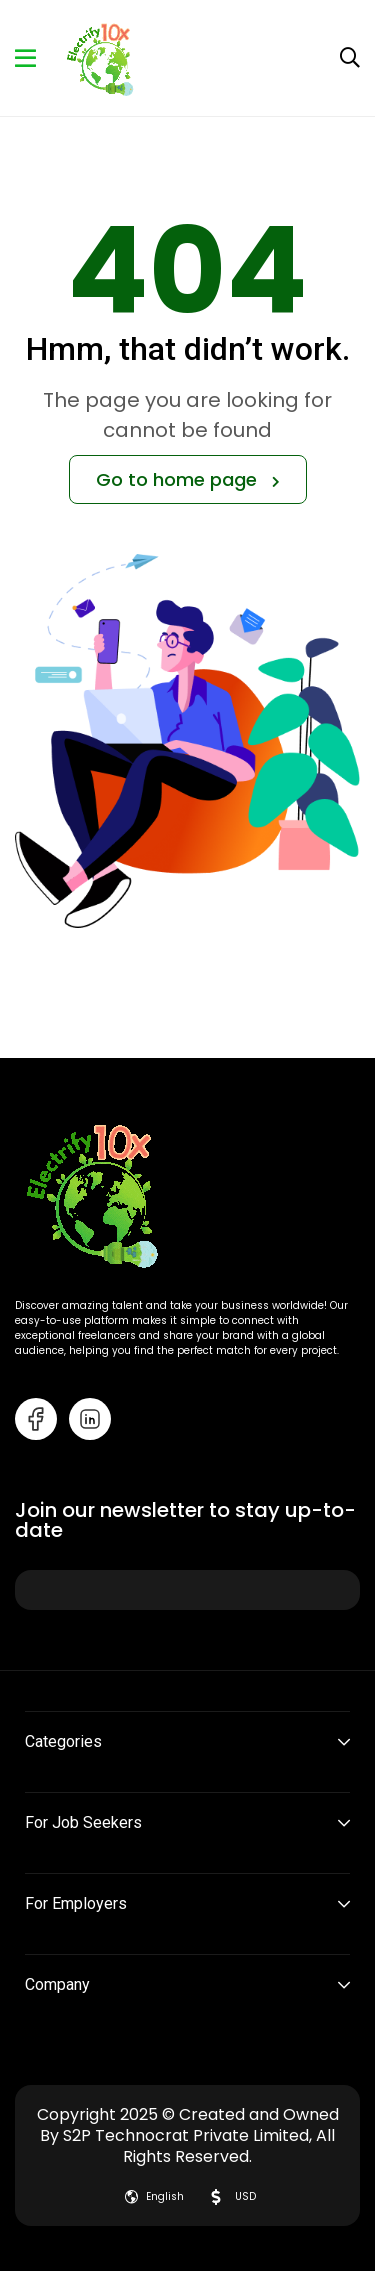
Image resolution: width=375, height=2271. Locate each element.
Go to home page (188, 479)
